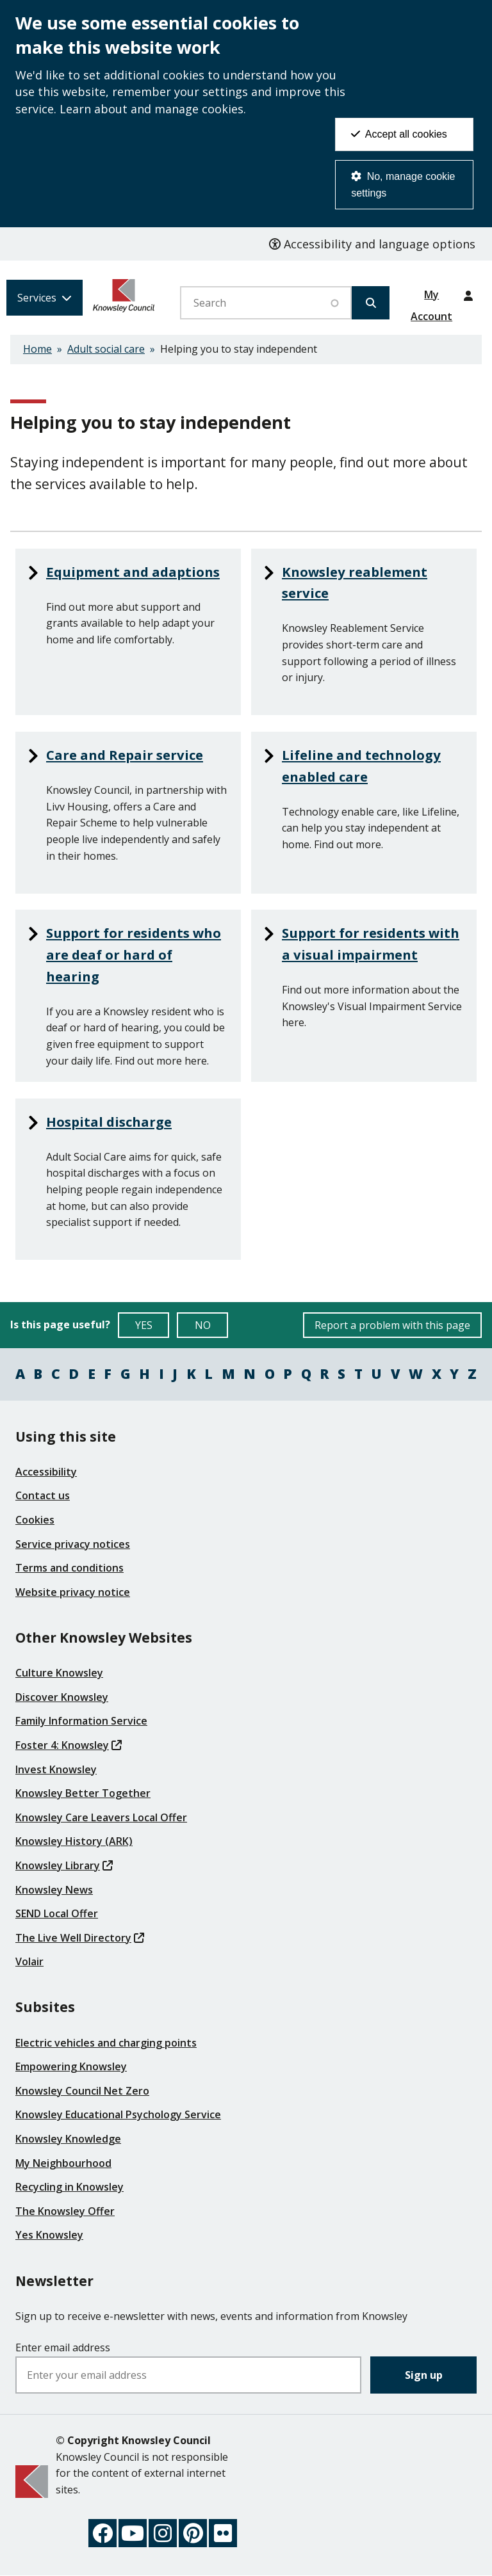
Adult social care (106, 349)
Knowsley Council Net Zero (82, 2091)
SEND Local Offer (56, 1913)
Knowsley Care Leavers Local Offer (101, 1817)
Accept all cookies (399, 134)
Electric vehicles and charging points (106, 2043)
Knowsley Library (64, 1865)
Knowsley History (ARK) (74, 1841)
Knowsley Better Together (83, 1793)
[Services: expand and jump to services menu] (44, 298)
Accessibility (46, 1472)
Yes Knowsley (49, 2235)
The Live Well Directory (79, 1938)
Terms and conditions (69, 1568)
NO (212, 1328)
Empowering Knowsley (71, 2066)
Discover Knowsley (61, 1697)
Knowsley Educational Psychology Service (118, 2114)
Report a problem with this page (392, 1325)
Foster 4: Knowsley (68, 1745)
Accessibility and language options (372, 244)
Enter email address (62, 2347)
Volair (29, 1961)
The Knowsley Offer (65, 2211)
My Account (431, 298)
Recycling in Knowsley (69, 2187)
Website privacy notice (72, 1592)
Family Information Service (81, 1721)
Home (37, 349)
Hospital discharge (111, 1122)
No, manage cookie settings (403, 184)
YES (152, 1328)
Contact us (42, 1495)
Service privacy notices (72, 1544)
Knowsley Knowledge (68, 2139)
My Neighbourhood (63, 2163)
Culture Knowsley (59, 1673)
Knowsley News (54, 1890)
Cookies (34, 1520)
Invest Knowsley (56, 1769)
